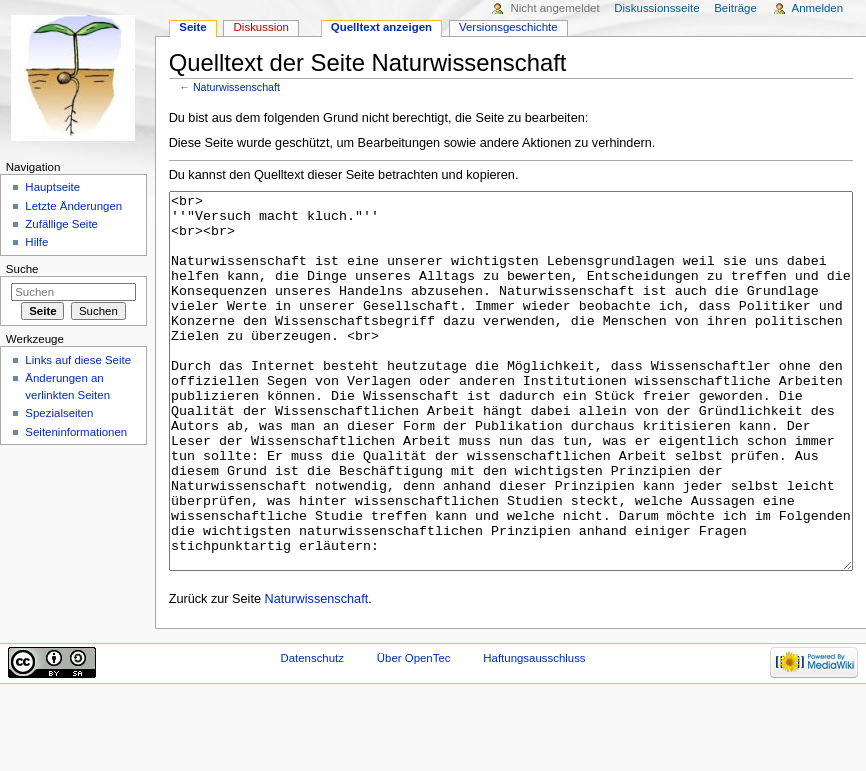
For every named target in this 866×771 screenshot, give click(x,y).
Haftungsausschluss (534, 733)
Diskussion (261, 27)
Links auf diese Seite (78, 360)
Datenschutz (312, 733)
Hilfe (36, 242)
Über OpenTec (414, 733)
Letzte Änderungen (73, 206)
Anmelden (818, 8)
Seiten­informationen (76, 432)
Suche (22, 269)
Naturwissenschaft (236, 87)
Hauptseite (52, 187)
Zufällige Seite (61, 224)
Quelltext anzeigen (381, 27)
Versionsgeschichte (508, 27)
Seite (192, 27)
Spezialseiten (59, 413)
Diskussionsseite (656, 8)
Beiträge (735, 8)
